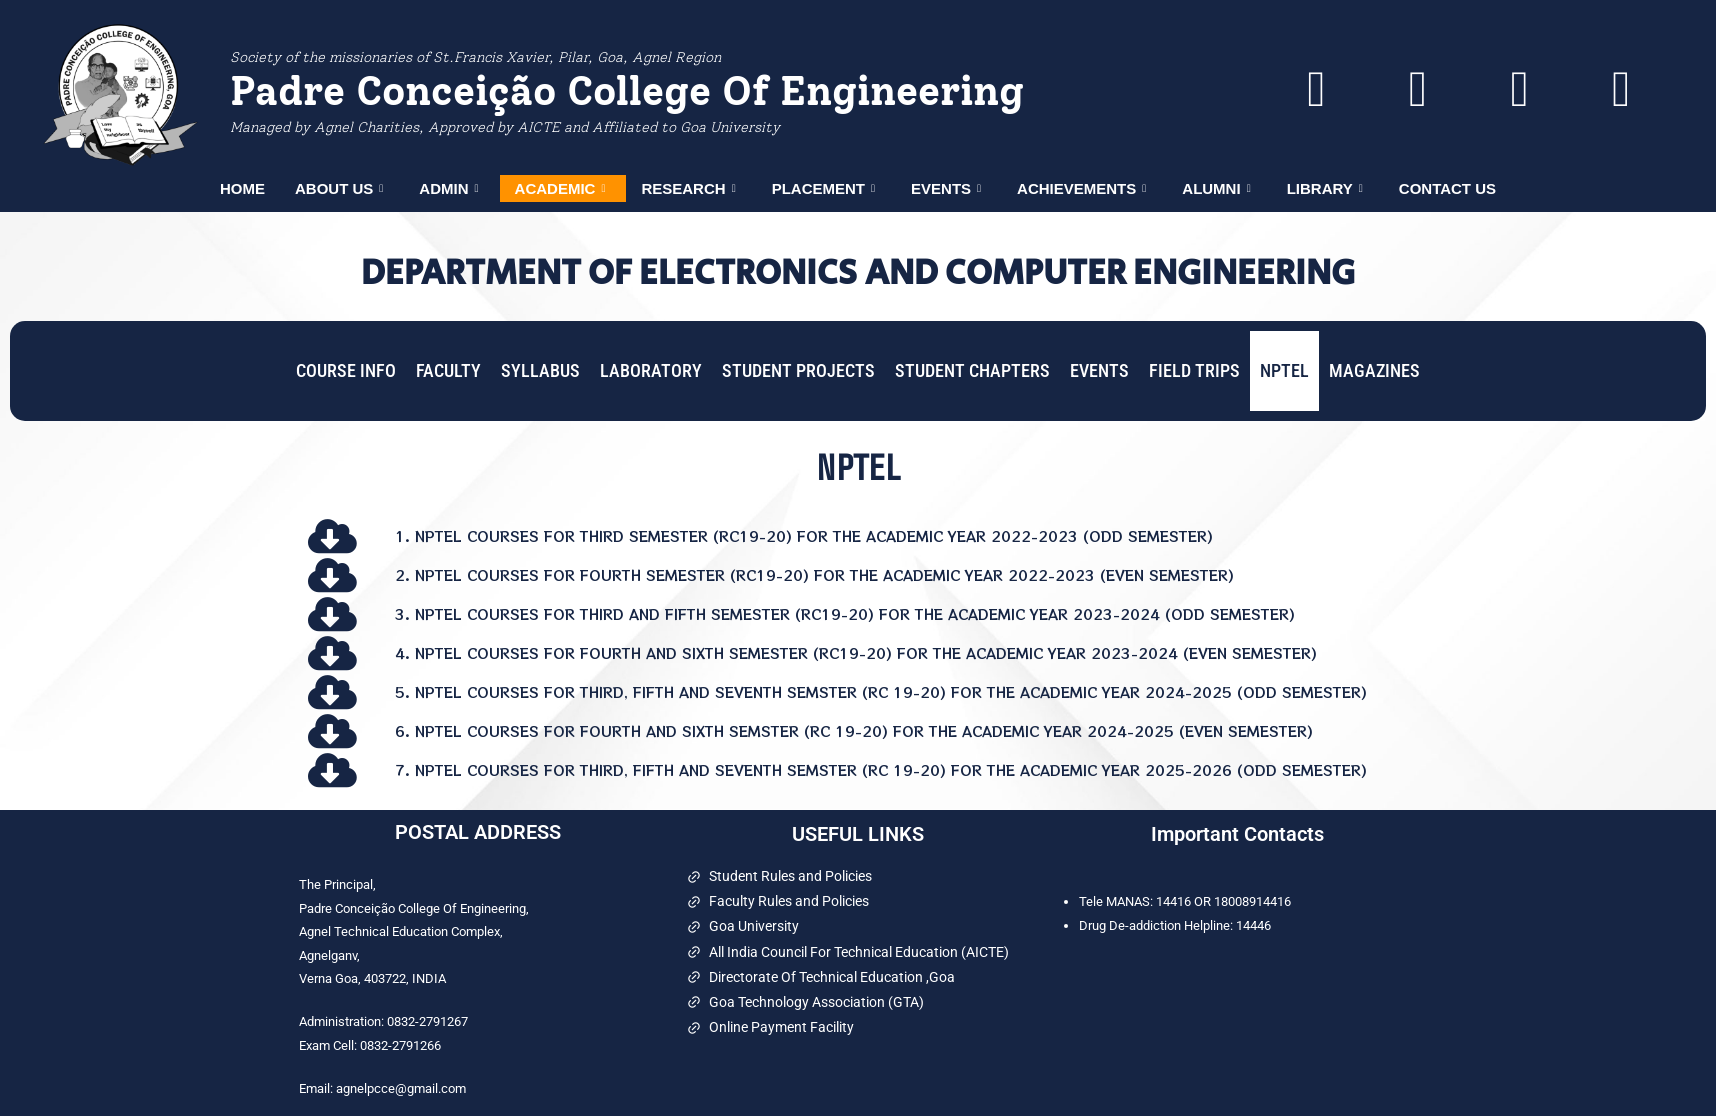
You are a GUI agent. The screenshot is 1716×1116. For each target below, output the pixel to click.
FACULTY (448, 370)
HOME (242, 188)
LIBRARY (1325, 189)
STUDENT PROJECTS (798, 370)
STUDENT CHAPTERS (972, 370)
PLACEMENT (823, 189)
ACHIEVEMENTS (1081, 189)
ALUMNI (1216, 189)
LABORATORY (651, 370)
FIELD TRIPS (1194, 370)
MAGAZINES (1374, 370)
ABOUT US (339, 189)
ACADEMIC (560, 189)
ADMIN (448, 189)
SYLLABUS (540, 370)
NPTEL (1284, 370)
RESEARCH (688, 189)
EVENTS (946, 189)
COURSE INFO (346, 370)
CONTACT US (1447, 188)
